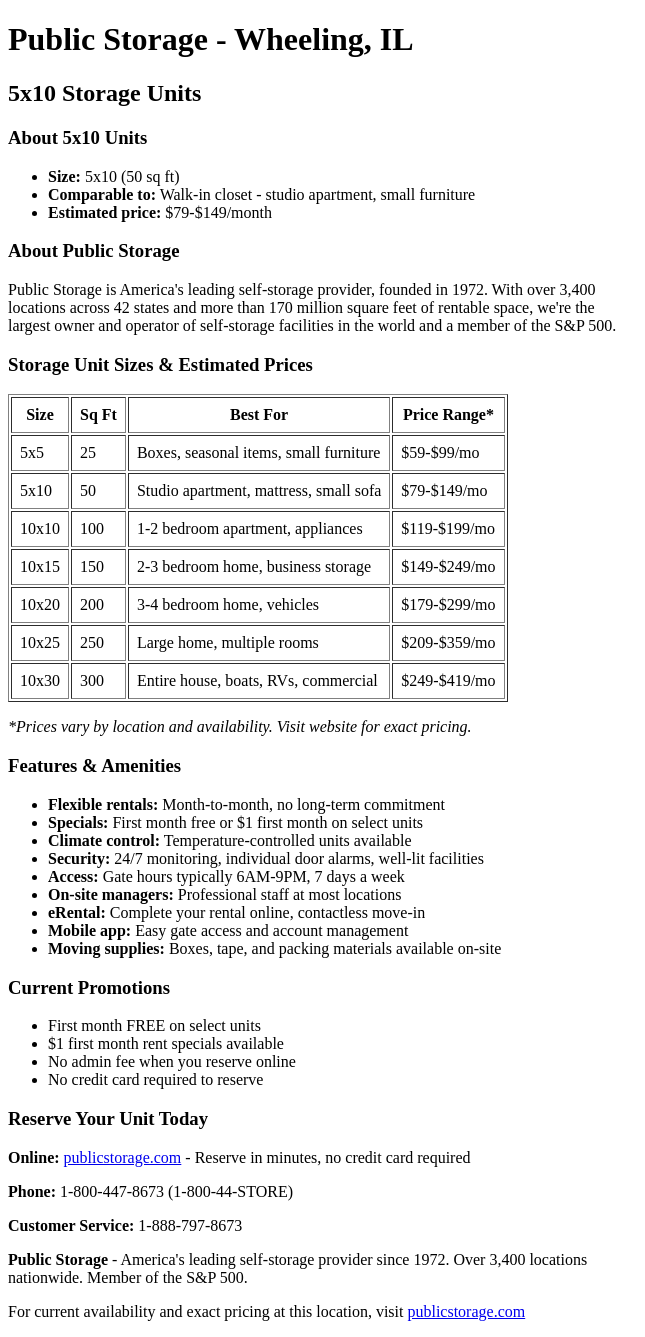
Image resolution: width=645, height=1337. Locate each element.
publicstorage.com (123, 1157)
